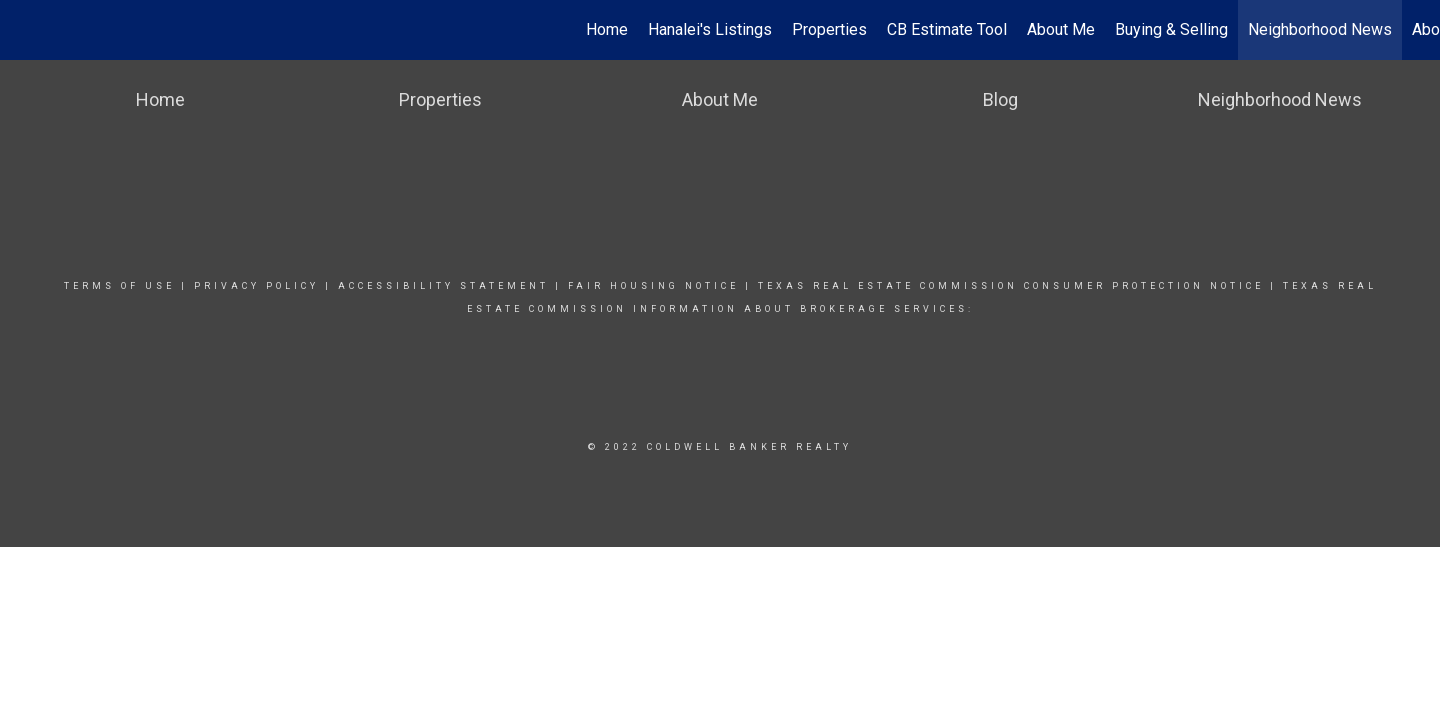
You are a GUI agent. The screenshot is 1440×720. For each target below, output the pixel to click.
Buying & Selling (1171, 29)
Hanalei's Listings (710, 29)
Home (607, 29)
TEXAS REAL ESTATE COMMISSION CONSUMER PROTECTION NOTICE (1014, 286)
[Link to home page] (25, 30)
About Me (1061, 29)
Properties (829, 29)
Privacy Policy (256, 286)
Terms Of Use (119, 286)
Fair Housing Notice (653, 286)
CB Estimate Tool (947, 29)
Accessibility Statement (443, 286)
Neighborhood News (1320, 29)
